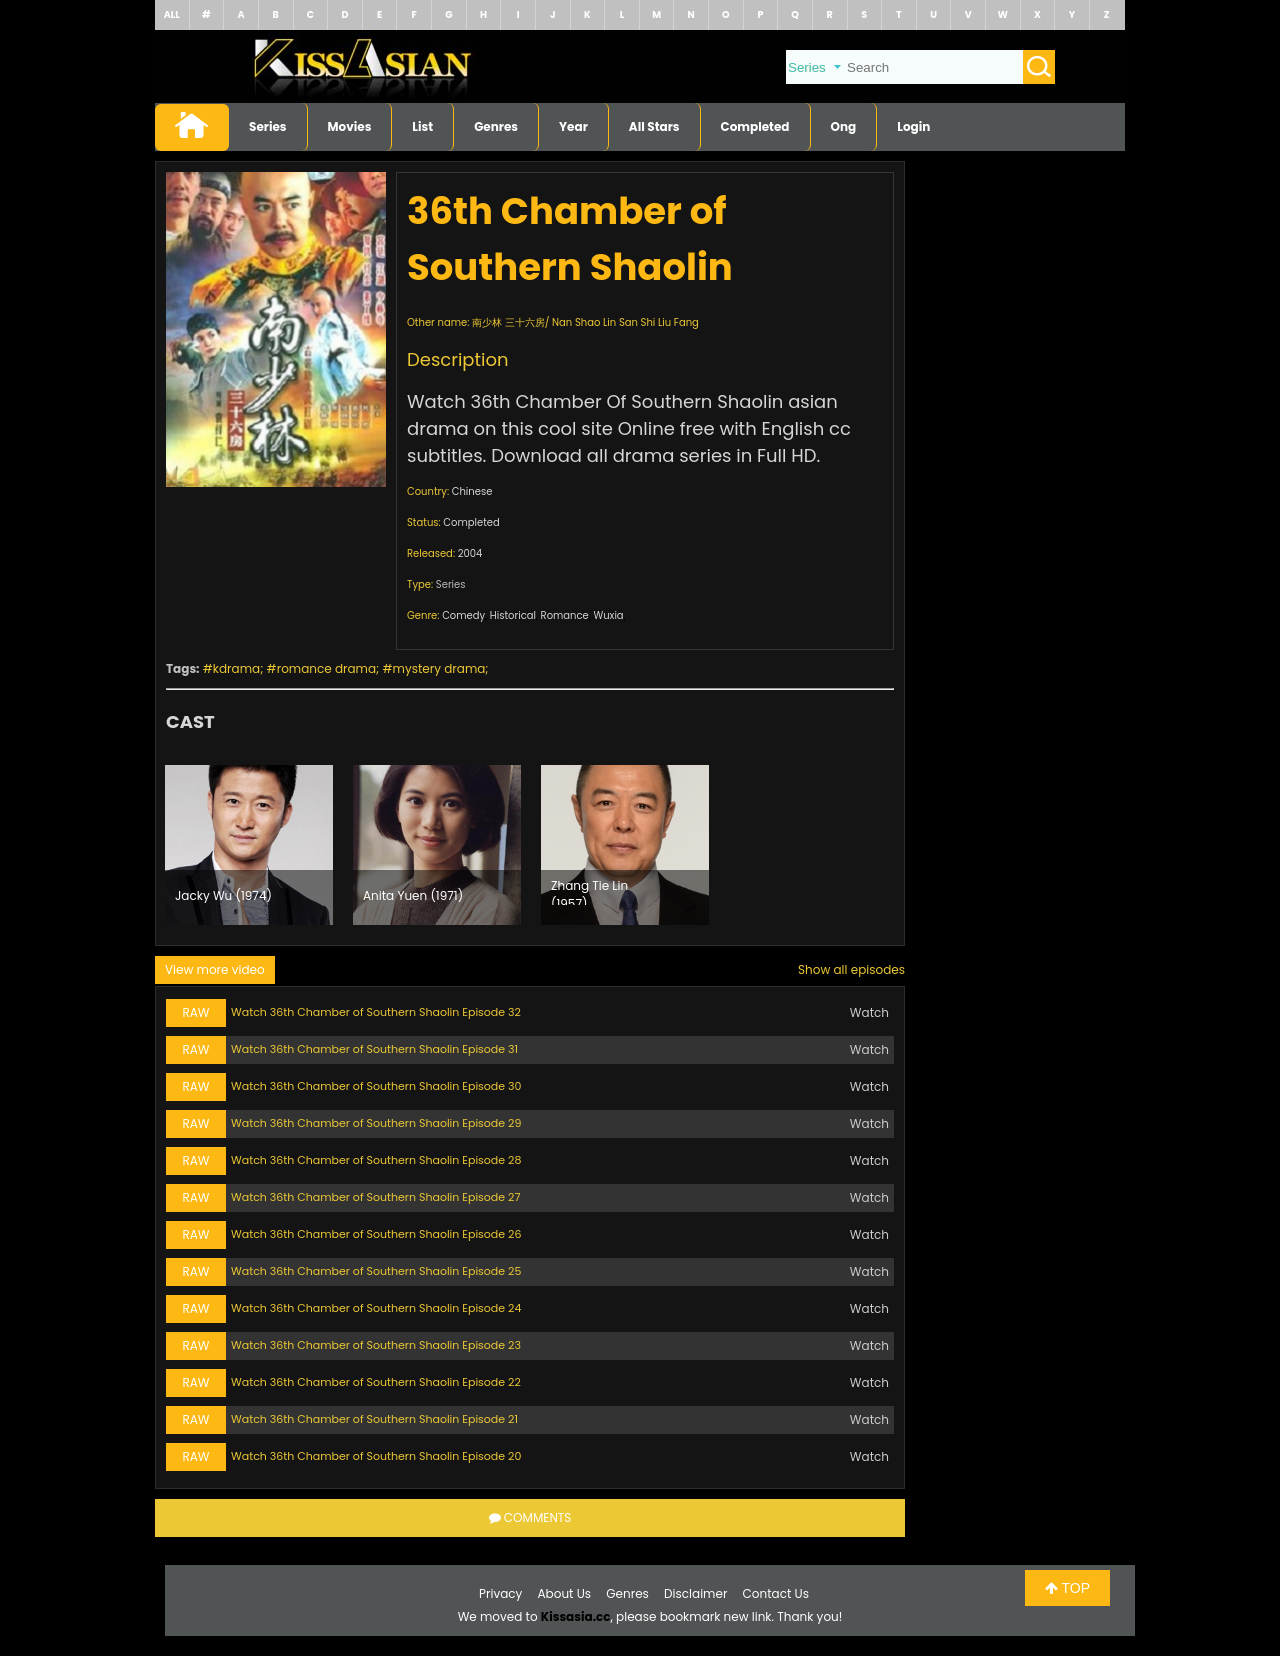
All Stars (654, 126)
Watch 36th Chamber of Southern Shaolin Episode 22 (376, 1382)
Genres (496, 126)
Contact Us (776, 1593)
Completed (755, 126)
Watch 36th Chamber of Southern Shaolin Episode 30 (376, 1086)
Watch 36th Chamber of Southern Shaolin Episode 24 (376, 1308)
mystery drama (439, 668)
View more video (215, 969)
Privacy (500, 1593)
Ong (844, 126)
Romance (565, 615)
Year (573, 126)
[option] (249, 845)
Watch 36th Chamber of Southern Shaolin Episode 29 (376, 1123)
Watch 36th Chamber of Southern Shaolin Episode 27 (375, 1197)
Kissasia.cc (576, 1616)
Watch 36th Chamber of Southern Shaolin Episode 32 (376, 1012)
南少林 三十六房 (508, 322)
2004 (470, 553)
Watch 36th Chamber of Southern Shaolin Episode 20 (376, 1456)
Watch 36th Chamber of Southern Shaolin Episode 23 (376, 1345)
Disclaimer (695, 1593)
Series (268, 126)
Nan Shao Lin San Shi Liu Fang (625, 322)
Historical (513, 615)
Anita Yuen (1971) (413, 895)
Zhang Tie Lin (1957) (589, 891)
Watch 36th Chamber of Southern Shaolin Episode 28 (376, 1160)
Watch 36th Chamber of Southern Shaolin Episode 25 (376, 1271)
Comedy (463, 615)
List (422, 126)
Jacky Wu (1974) (223, 895)
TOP (1067, 1588)
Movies (350, 126)
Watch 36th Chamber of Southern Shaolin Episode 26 (376, 1234)
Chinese (472, 491)
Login (913, 126)
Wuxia (608, 615)
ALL (172, 14)
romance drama (326, 668)
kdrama (236, 668)
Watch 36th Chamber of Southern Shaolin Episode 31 (374, 1049)
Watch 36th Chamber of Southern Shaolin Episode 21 (374, 1419)
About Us (565, 1593)
